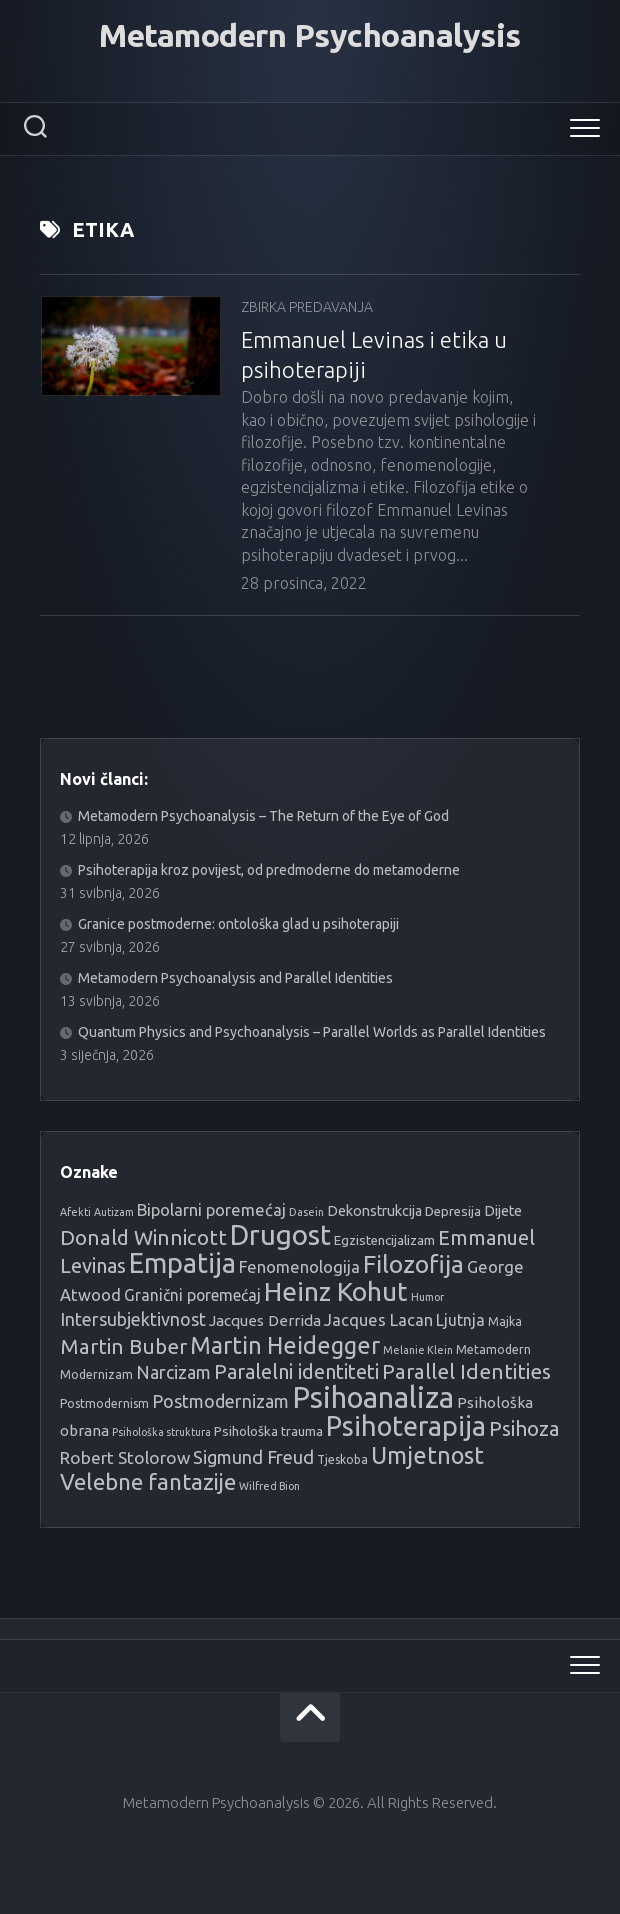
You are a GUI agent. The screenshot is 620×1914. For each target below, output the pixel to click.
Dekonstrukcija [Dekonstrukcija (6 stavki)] (374, 1211)
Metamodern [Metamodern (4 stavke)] (493, 1349)
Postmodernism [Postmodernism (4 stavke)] (104, 1403)
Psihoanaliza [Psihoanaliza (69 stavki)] (373, 1397)
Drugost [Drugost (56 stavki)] (280, 1234)
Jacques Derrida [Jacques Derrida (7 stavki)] (265, 1320)
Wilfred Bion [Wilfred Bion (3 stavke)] (269, 1486)
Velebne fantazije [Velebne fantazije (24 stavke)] (148, 1481)
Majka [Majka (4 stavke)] (505, 1321)
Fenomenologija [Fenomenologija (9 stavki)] (299, 1266)
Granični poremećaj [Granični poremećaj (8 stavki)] (192, 1295)
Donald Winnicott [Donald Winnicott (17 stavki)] (143, 1237)
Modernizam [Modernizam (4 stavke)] (96, 1374)
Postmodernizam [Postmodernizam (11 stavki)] (220, 1401)
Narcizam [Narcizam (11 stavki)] (173, 1372)
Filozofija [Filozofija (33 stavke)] (413, 1264)
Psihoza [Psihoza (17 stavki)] (524, 1428)
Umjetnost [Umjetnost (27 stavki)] (427, 1455)
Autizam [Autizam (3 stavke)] (114, 1212)
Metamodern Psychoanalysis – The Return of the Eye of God (263, 816)
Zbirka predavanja (307, 307)
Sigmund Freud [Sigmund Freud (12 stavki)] (253, 1457)
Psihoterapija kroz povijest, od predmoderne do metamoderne (269, 870)
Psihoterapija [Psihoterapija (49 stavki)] (406, 1426)
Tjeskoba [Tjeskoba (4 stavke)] (342, 1459)
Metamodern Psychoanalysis (310, 35)
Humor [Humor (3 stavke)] (427, 1297)
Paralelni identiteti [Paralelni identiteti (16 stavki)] (296, 1371)
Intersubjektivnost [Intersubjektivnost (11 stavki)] (133, 1319)
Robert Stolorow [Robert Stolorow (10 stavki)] (125, 1457)
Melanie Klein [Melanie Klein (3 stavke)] (418, 1350)
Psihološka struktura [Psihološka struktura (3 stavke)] (161, 1432)
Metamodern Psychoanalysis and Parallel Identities (235, 978)
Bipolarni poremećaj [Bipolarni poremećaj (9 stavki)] (211, 1209)
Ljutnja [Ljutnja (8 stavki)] (460, 1320)
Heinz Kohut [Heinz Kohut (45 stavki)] (336, 1291)
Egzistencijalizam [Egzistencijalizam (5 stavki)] (384, 1240)
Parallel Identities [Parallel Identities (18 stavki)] (466, 1371)
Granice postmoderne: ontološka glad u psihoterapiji (238, 924)
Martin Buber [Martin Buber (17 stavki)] (123, 1346)
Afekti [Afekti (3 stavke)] (75, 1212)
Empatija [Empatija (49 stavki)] (182, 1263)
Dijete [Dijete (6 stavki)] (503, 1211)
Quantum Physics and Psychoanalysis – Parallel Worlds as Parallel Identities (312, 1032)
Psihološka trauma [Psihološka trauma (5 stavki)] (268, 1431)
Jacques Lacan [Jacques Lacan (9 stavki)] (378, 1319)
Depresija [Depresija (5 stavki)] (453, 1211)
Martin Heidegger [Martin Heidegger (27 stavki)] (285, 1345)
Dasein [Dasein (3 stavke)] (306, 1212)
